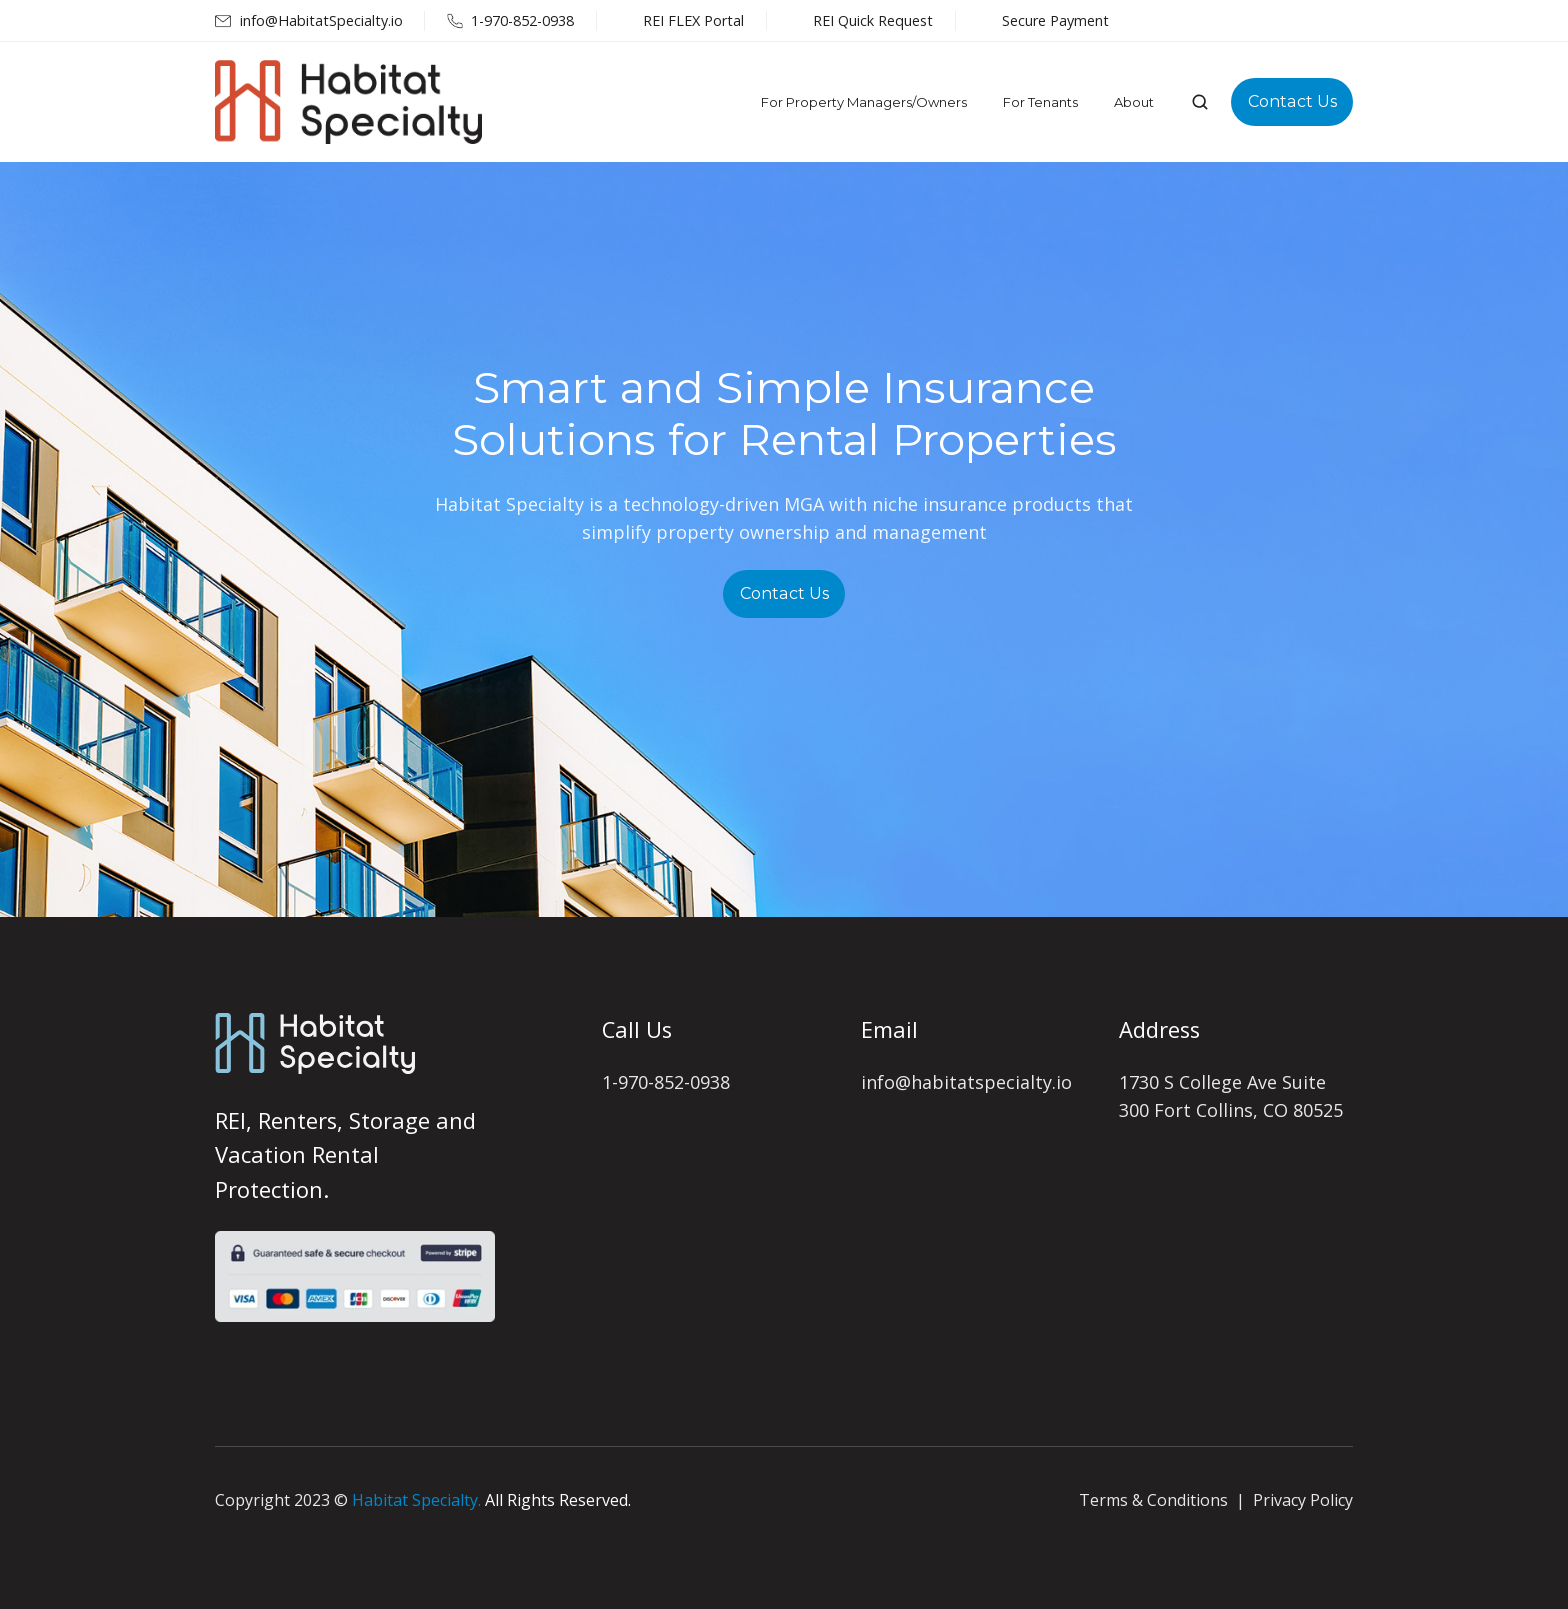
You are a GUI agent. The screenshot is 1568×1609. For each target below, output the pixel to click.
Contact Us (1292, 101)
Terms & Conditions (1153, 1500)
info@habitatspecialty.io (966, 1082)
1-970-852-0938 (666, 1082)
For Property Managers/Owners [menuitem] (864, 102)
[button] (1200, 102)
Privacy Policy (1303, 1500)
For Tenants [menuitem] (1040, 102)
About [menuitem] (1134, 102)
